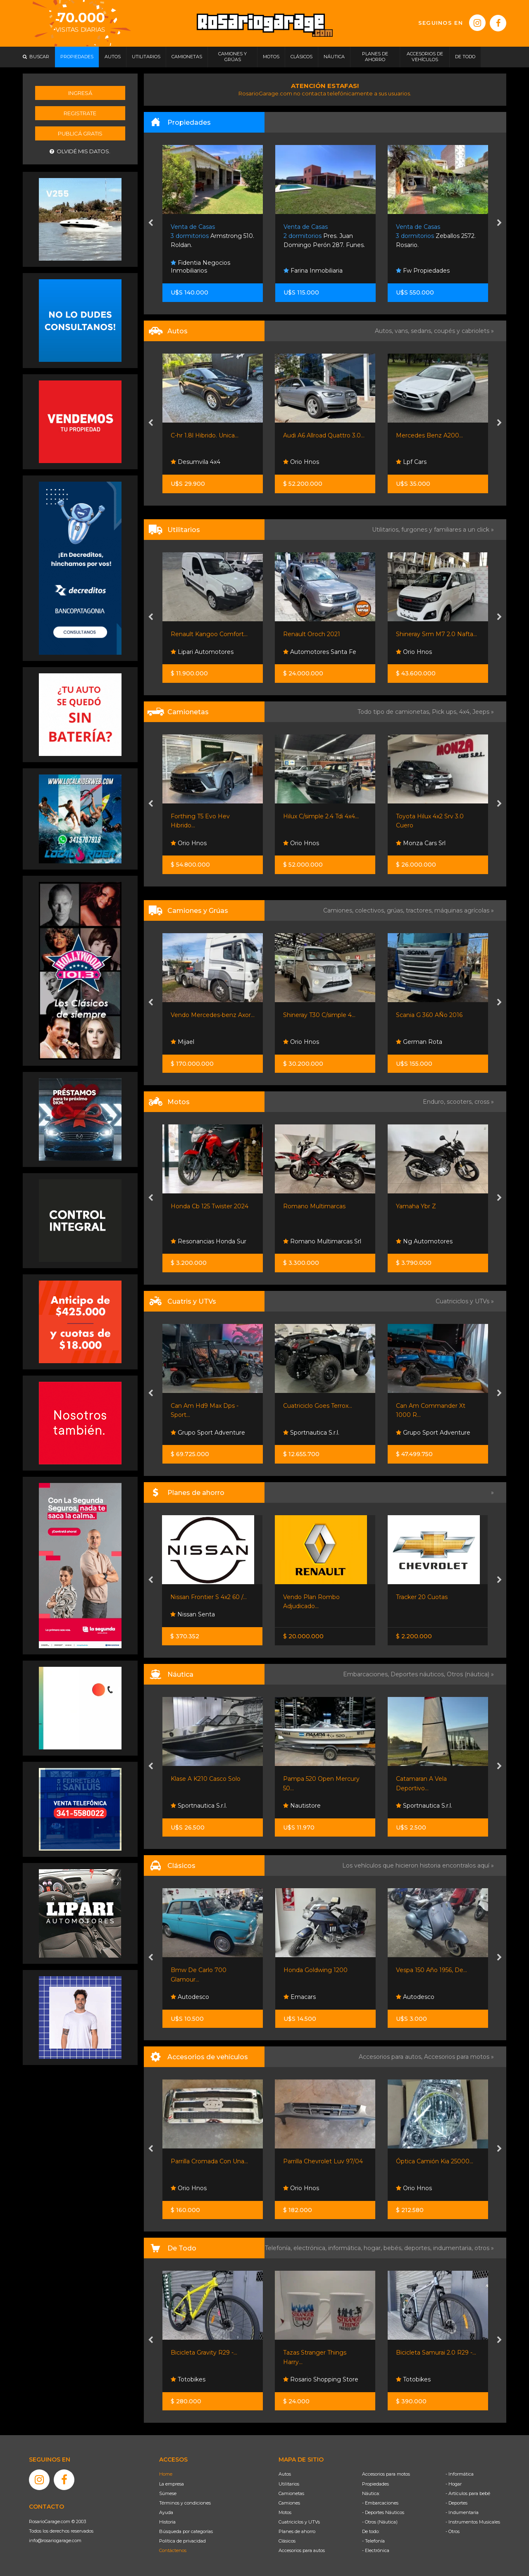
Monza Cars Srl (421, 843)
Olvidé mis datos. (80, 151)
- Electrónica (375, 2550)
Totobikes (188, 2379)
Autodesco (190, 1997)
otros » (484, 2248)
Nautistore (302, 1805)
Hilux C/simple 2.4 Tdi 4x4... (321, 816)
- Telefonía (373, 2541)
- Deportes (456, 2503)
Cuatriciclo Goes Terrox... (317, 1405)
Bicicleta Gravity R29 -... (204, 2352)
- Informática (460, 2474)
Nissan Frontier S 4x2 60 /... (208, 1597)
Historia (167, 2522)
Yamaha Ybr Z (416, 1206)
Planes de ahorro (297, 2531)
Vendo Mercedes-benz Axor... (213, 1015)
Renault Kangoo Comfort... (209, 634)
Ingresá (80, 93)
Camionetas (291, 2493)
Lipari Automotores (202, 652)
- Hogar (454, 2484)
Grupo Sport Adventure (208, 1432)
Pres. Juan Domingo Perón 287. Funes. (324, 236)
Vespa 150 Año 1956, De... (431, 1970)
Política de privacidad (182, 2541)
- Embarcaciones (380, 2503)
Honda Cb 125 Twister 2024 (209, 1206)
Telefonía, (279, 2248)
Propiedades (375, 2484)
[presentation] (150, 223)
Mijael (182, 1042)
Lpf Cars (411, 462)
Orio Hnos (301, 462)
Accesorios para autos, (391, 2056)
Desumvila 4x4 (195, 462)
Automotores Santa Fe (319, 652)
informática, (346, 2248)
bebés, (394, 2248)
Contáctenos (172, 2550)
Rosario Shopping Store (320, 2379)
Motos (285, 2512)
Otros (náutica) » (470, 1674)
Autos (285, 2474)
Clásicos (287, 2541)
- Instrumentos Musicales (473, 2522)
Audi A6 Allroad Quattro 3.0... (324, 435)
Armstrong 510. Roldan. (212, 236)
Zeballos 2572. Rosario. (436, 236)
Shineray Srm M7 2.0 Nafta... (436, 634)
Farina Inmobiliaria (313, 270)
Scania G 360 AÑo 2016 (429, 1015)
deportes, (418, 2248)
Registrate (80, 113)
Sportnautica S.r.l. (311, 1432)
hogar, (374, 2248)
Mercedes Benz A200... (429, 435)
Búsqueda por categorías (186, 2531)
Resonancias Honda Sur (208, 1241)
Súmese (167, 2493)
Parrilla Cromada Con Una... (209, 2161)
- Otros (453, 2531)
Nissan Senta (192, 1614)
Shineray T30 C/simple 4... (319, 1015)
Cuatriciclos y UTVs (299, 2522)
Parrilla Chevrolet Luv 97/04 (323, 2161)
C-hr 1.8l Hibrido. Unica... (204, 435)
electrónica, (310, 2248)
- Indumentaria (462, 2512)
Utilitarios (289, 2484)
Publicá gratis (80, 133)
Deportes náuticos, (419, 1674)
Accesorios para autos (302, 2550)
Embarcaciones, (367, 1674)
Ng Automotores (424, 1241)
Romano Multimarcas (314, 1206)
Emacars (300, 1997)
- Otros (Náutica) (380, 2522)
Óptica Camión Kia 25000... (434, 2161)
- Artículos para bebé (468, 2493)
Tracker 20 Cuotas (422, 1597)
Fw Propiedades (423, 270)
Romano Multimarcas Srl (322, 1241)
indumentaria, (453, 2248)
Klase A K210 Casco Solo (206, 1778)
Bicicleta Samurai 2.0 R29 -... (436, 2352)
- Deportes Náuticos (383, 2512)
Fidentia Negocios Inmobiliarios (200, 267)
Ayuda (166, 2512)
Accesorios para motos (456, 2056)
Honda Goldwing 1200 (316, 1970)
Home (165, 2474)
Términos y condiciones (185, 2503)
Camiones (289, 2503)
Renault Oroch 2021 (311, 634)
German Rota (419, 1042)
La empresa (171, 2484)
